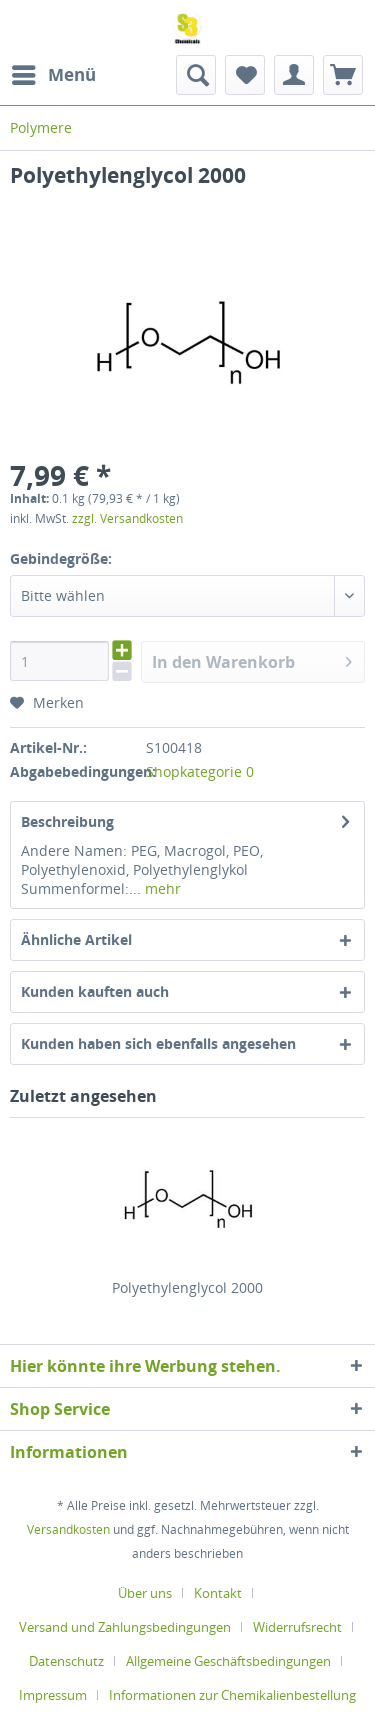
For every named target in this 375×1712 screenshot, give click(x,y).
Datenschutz (66, 1661)
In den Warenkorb (252, 659)
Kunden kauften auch (95, 991)
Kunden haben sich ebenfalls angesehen (158, 1043)
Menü (54, 72)
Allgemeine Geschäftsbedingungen (228, 1661)
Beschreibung (67, 821)
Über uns (145, 1593)
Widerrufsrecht (297, 1627)
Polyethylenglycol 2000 (187, 1287)
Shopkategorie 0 (200, 771)
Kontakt (218, 1593)
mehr (161, 888)
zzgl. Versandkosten (127, 518)
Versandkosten (68, 1529)
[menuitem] (53, 75)
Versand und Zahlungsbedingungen (125, 1627)
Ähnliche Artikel (76, 939)
